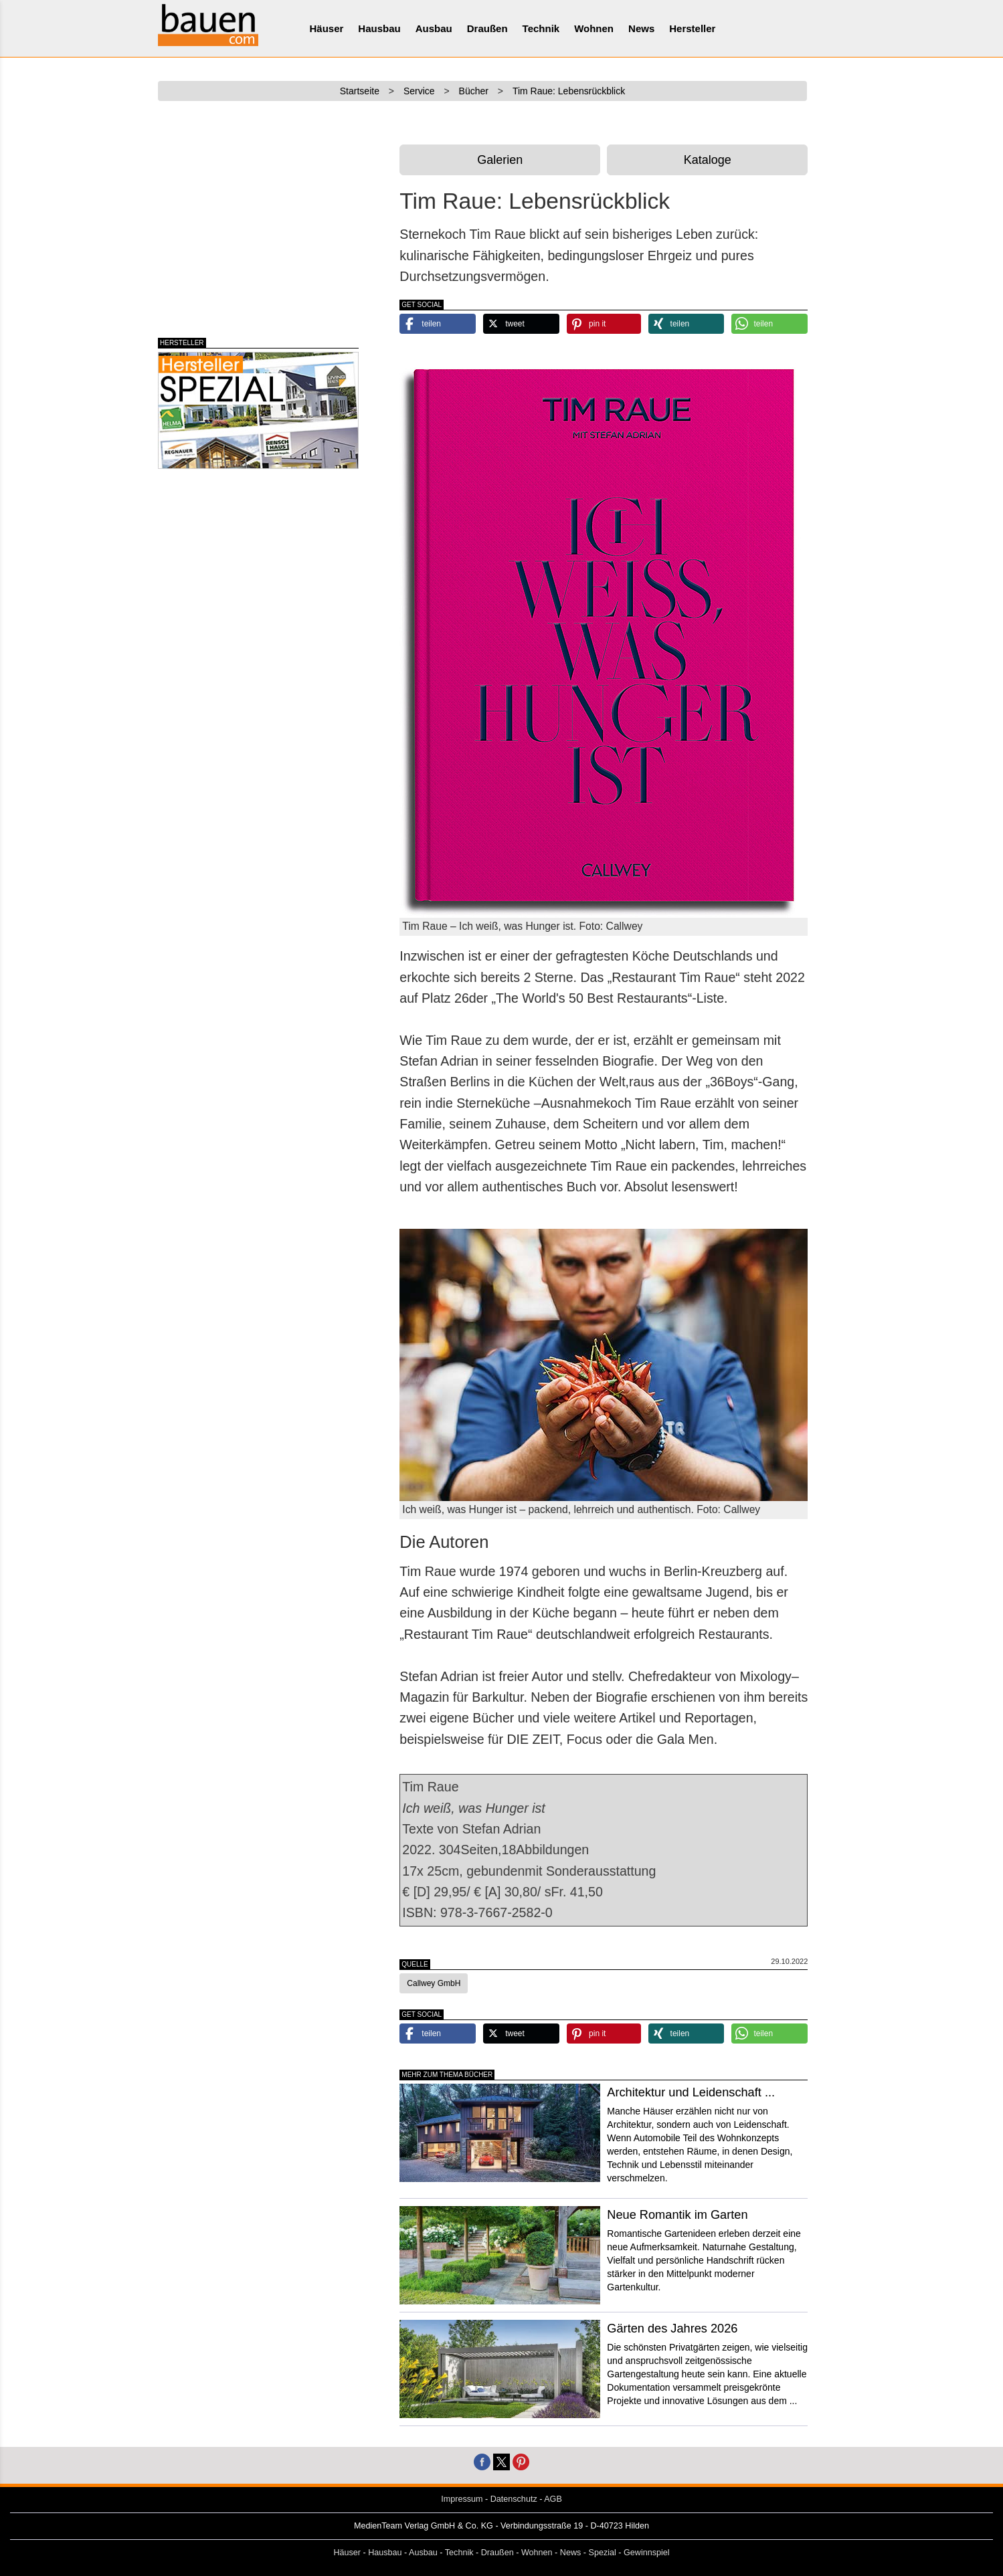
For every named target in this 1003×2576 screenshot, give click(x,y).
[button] (437, 324)
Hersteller (692, 28)
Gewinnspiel (647, 2552)
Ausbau (434, 28)
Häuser (327, 28)
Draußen (487, 28)
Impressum (461, 2499)
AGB (553, 2499)
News (641, 28)
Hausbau (379, 28)
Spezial (602, 2552)
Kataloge (707, 160)
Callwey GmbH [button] (433, 1983)
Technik (541, 28)
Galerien (500, 160)
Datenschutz (513, 2499)
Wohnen (594, 28)
